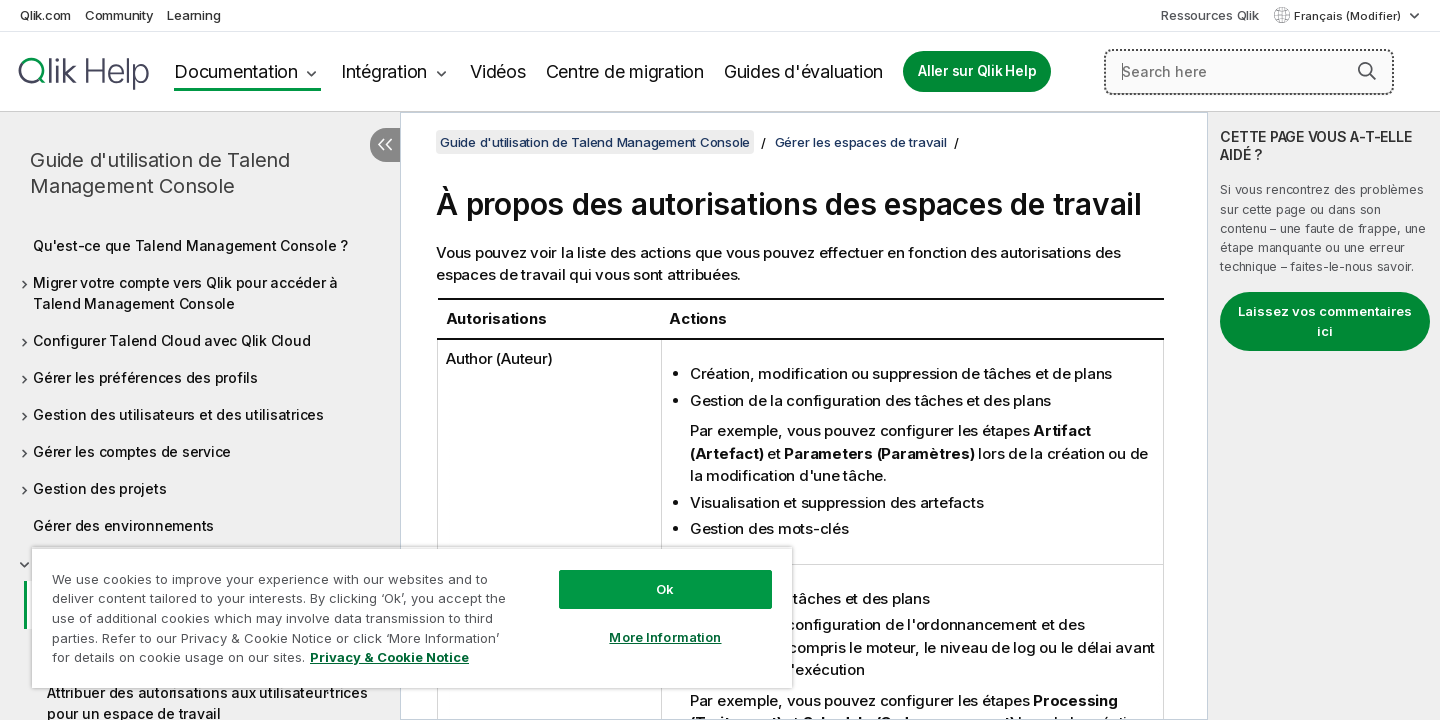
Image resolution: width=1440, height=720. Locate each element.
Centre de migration (625, 71)
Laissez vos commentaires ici (1325, 321)
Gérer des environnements (123, 525)
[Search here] (1249, 72)
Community (119, 15)
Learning (193, 15)
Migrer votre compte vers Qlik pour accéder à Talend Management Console (185, 293)
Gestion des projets (99, 488)
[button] (1367, 71)
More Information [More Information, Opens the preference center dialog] (665, 637)
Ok (665, 589)
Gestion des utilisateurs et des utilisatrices (178, 414)
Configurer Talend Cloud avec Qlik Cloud (171, 340)
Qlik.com (45, 15)
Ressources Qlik (1209, 15)
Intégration (384, 71)
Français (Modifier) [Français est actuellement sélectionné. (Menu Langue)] (1349, 16)
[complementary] (1324, 416)
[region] (412, 617)
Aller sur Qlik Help (977, 71)
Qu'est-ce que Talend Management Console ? (190, 245)
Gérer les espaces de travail (861, 142)
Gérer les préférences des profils (145, 377)
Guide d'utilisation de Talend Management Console (160, 173)
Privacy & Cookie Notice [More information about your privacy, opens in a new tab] (389, 657)
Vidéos (498, 71)
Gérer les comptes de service (132, 451)
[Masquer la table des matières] (385, 145)
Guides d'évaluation (803, 71)
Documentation (236, 71)
